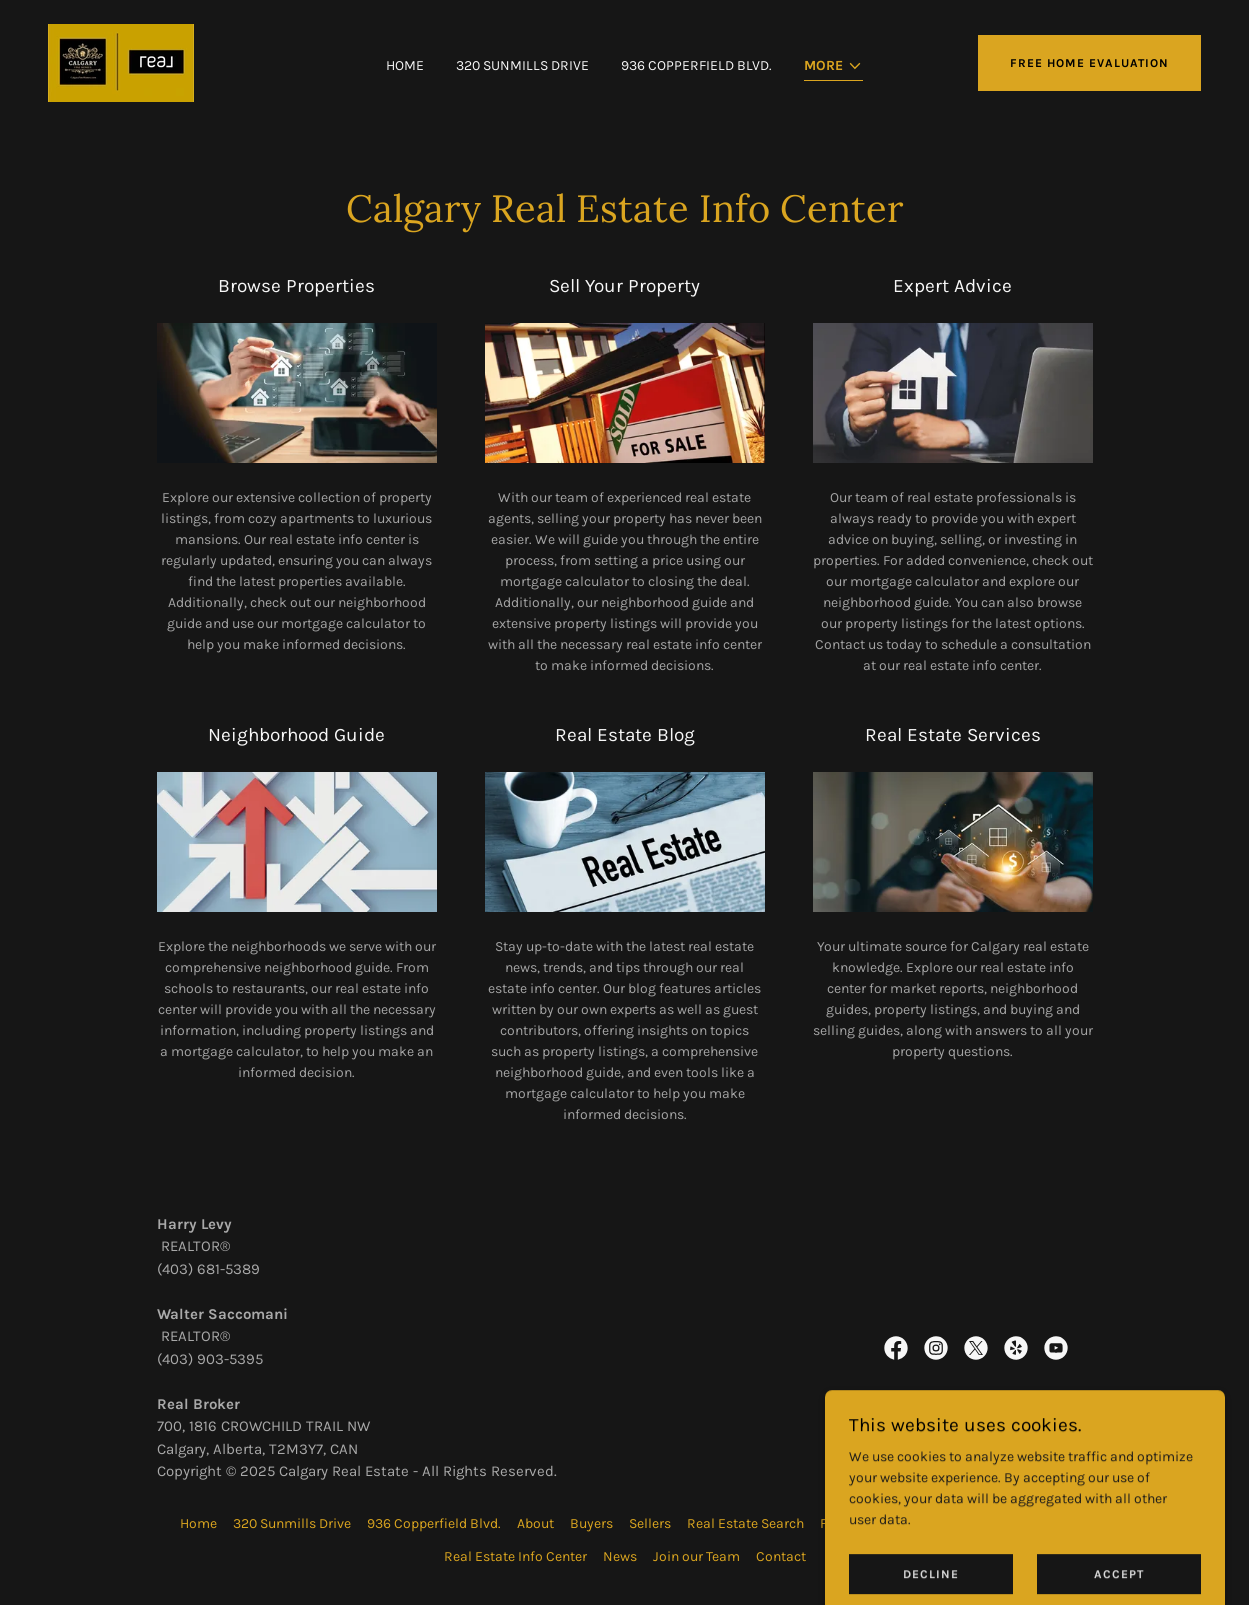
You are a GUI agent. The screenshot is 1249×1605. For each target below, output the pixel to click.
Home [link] (405, 65)
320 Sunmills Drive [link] (522, 65)
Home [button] (198, 1523)
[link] (121, 61)
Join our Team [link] (696, 1556)
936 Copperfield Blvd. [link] (696, 65)
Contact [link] (781, 1556)
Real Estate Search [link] (745, 1523)
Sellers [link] (650, 1523)
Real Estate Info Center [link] (515, 1556)
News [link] (620, 1556)
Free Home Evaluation (1089, 63)
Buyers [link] (591, 1523)
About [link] (535, 1523)
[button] (833, 67)
